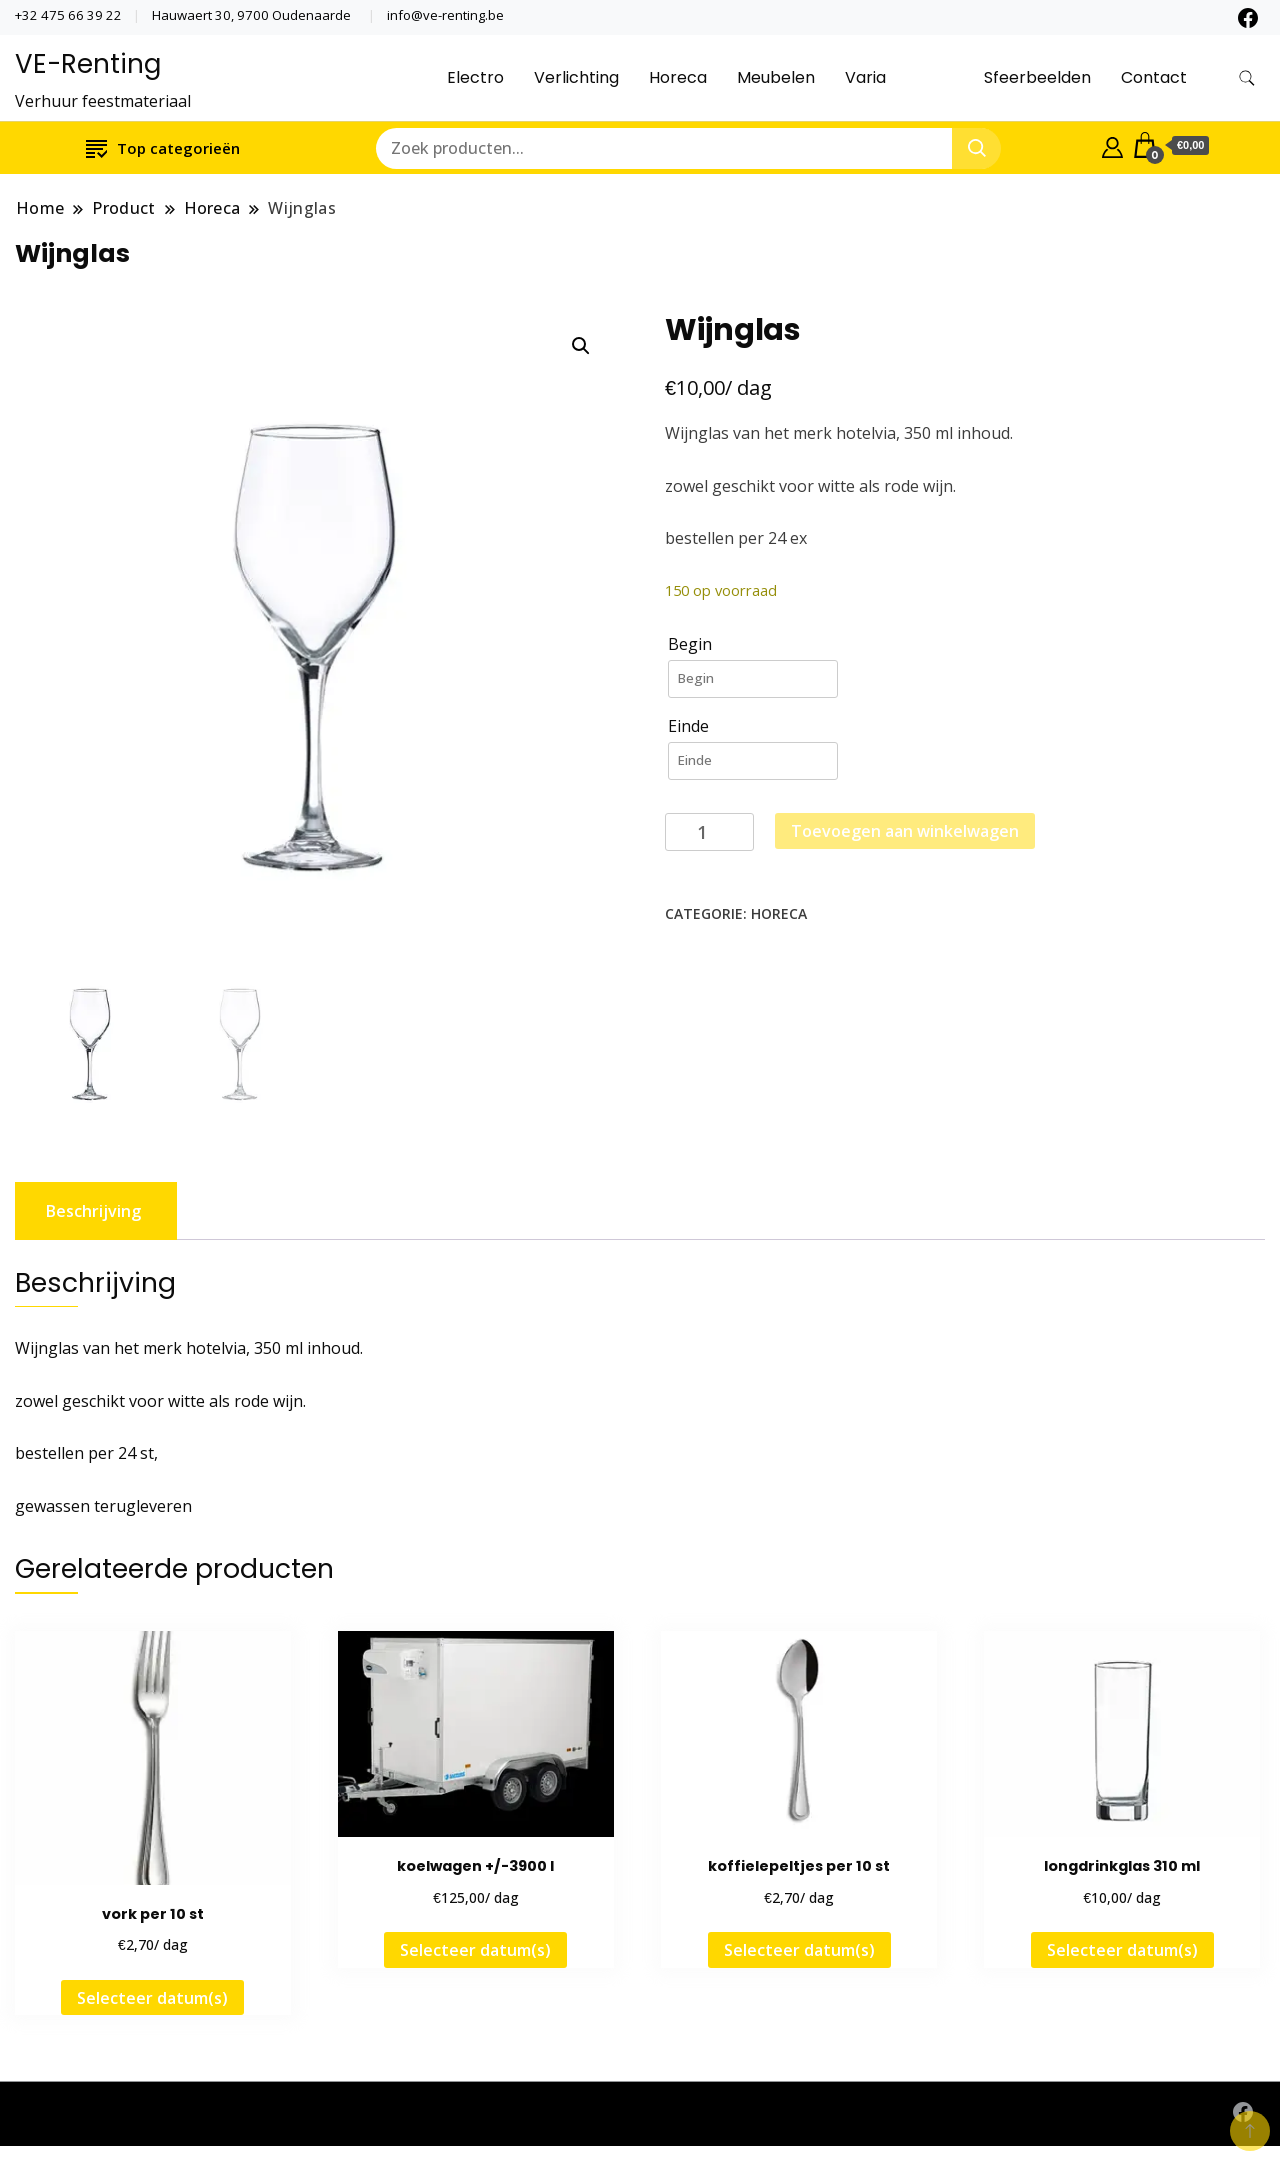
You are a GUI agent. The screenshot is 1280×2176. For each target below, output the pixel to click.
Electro (475, 77)
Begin (690, 644)
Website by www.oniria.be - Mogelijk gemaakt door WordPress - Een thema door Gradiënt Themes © (396, 2114)
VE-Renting (88, 64)
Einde (688, 726)
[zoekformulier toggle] (1247, 78)
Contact (1154, 77)
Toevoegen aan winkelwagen (905, 831)
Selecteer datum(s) (152, 1997)
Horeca (678, 77)
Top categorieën (163, 147)
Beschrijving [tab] (93, 1210)
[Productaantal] (709, 832)
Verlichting (576, 77)
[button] (581, 346)
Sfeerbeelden (1037, 77)
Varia (865, 77)
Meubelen (776, 77)
